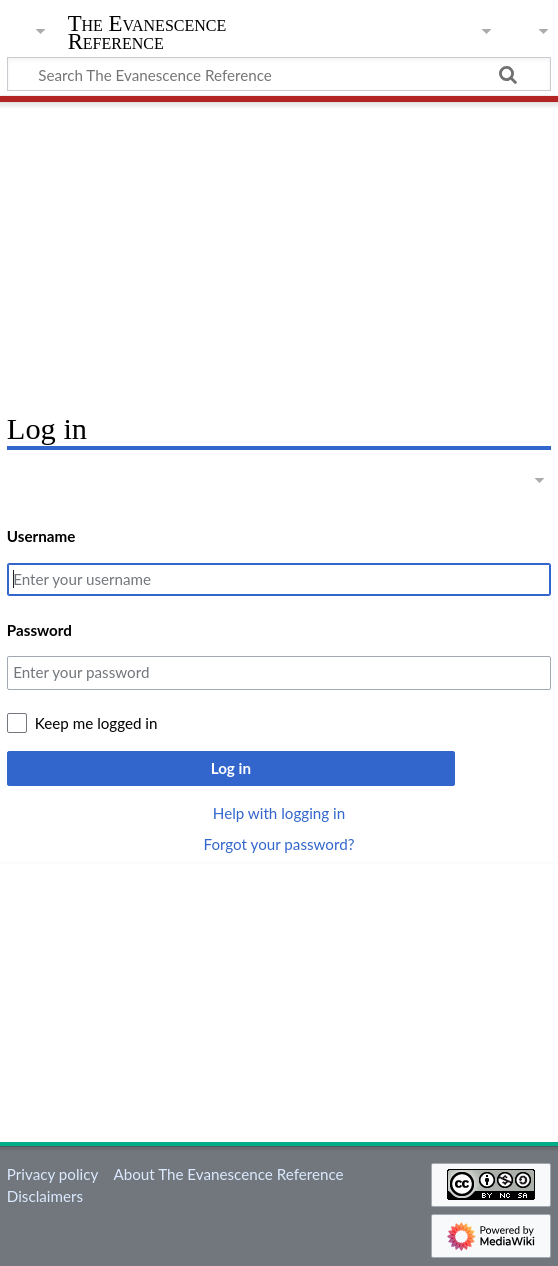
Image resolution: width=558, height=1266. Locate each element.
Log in (231, 768)
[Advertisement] (279, 250)
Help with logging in (279, 813)
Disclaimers (45, 1196)
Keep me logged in (96, 723)
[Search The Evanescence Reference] (279, 74)
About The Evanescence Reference (228, 1174)
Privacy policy (52, 1174)
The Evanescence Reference (147, 33)
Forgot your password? (278, 844)
